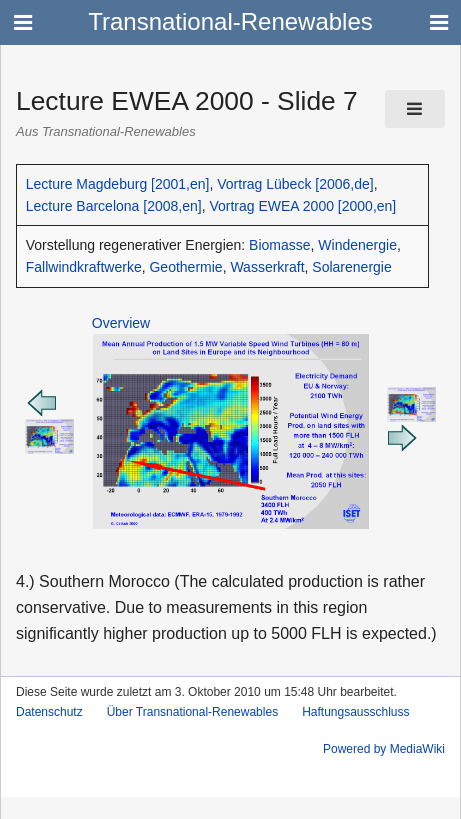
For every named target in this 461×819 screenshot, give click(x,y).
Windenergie (357, 245)
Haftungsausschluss (355, 712)
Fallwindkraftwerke (84, 267)
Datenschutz (49, 712)
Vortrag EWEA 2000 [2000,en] (302, 206)
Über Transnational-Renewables (192, 712)
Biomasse (279, 245)
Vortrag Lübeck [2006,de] (295, 184)
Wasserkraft (267, 267)
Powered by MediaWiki (384, 749)
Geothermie (185, 267)
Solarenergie (351, 267)
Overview (121, 323)
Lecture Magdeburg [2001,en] (118, 184)
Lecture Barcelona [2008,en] (114, 206)
